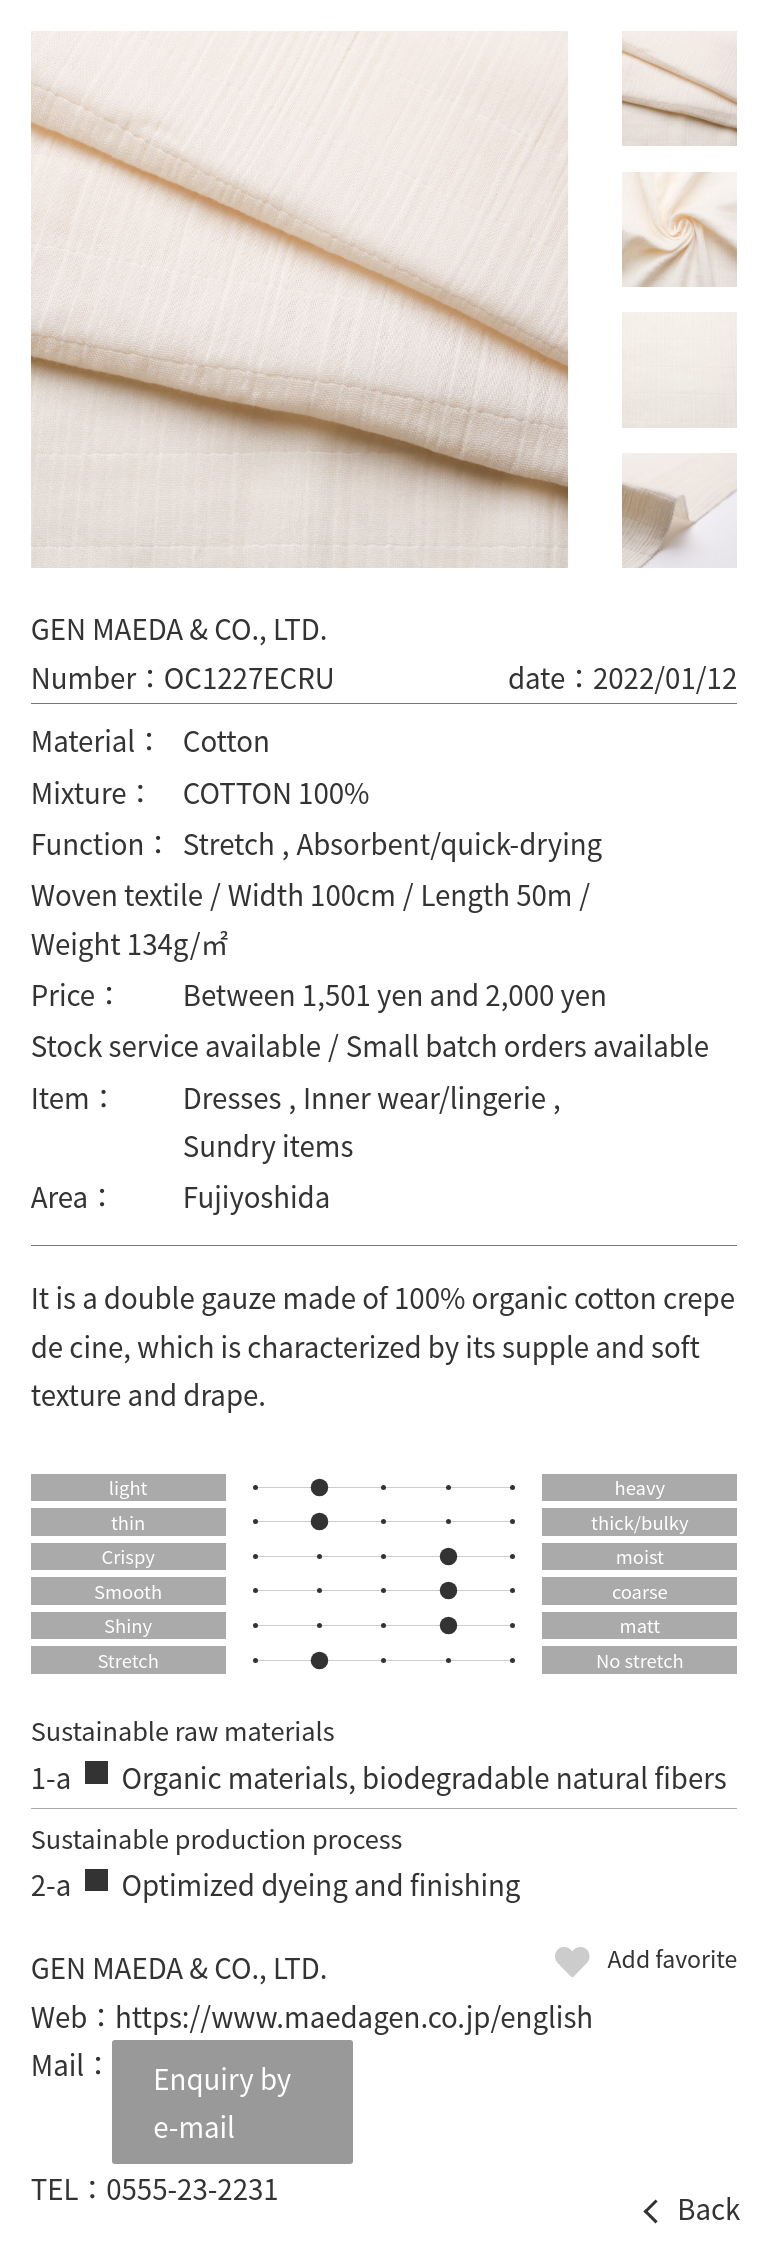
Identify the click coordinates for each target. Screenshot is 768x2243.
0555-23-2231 (192, 2188)
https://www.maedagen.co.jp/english (354, 2016)
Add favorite (673, 1958)
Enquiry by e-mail (222, 2102)
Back (708, 2209)
